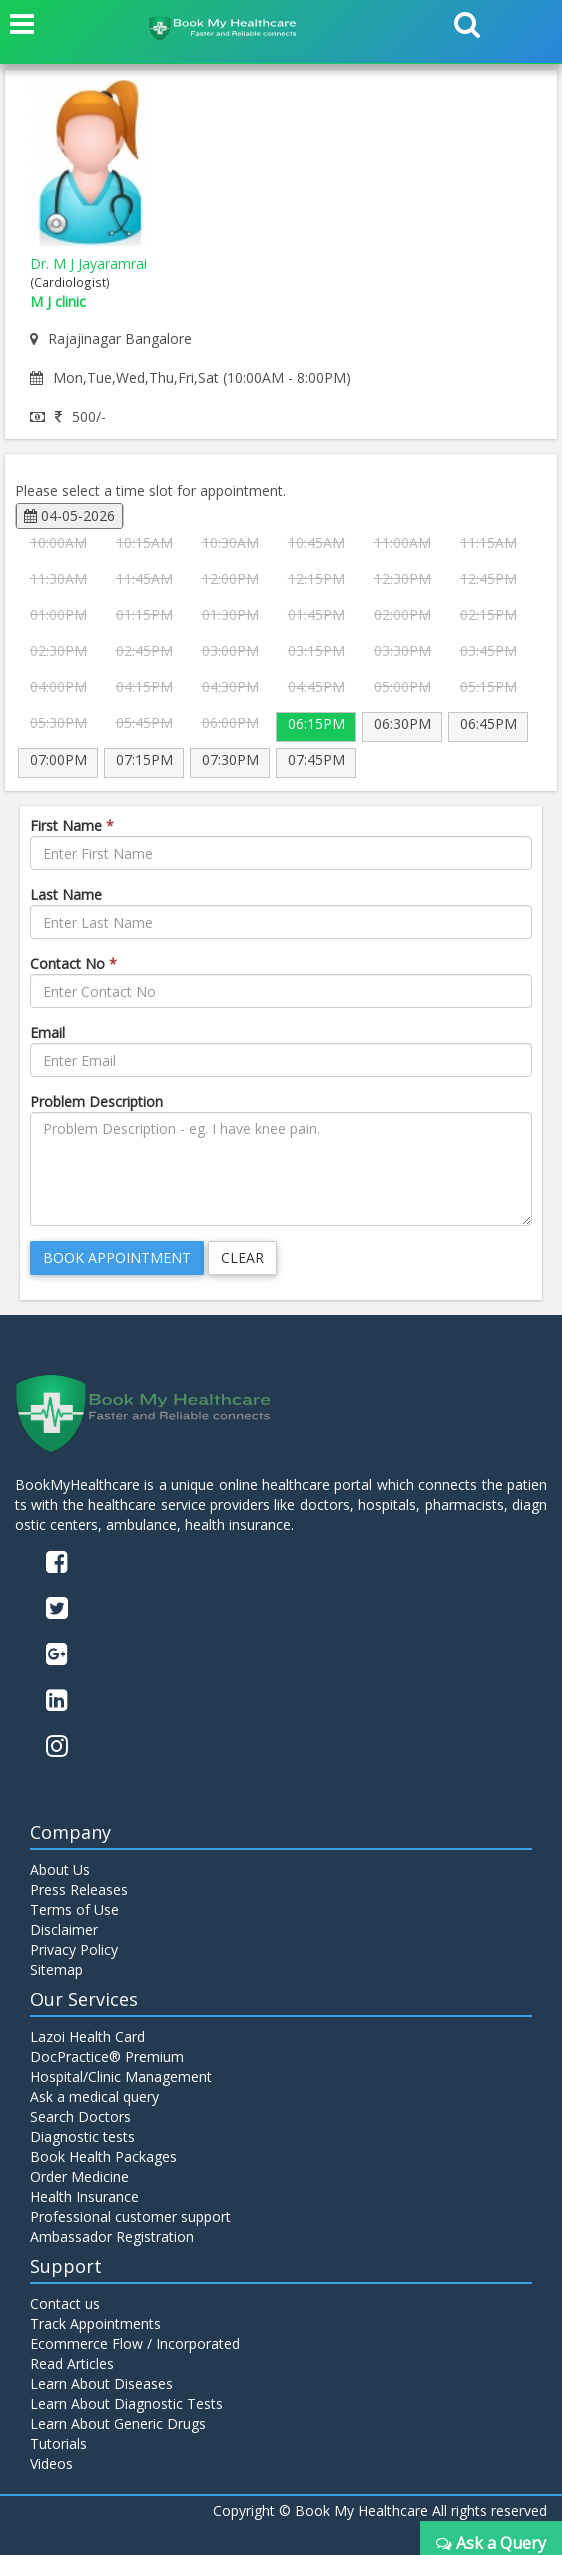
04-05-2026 (69, 515)
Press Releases (79, 1889)
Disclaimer (64, 1929)
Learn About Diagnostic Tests (126, 2403)
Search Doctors (80, 2116)
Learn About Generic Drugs (118, 2423)
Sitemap (56, 1969)
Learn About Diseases (101, 2383)
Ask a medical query (94, 2096)
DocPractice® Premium (107, 2056)
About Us (60, 1869)
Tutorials (58, 2443)
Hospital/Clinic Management (121, 2076)
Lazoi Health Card (87, 2036)
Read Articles (72, 2363)
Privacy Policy (74, 1949)
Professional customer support (130, 2216)
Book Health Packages (103, 2156)
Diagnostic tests (82, 2136)
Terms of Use (74, 1909)
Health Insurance (84, 2196)
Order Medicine (79, 2176)
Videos (51, 2463)
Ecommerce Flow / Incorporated (135, 2343)
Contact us (65, 2303)
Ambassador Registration (112, 2236)
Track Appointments (95, 2323)
